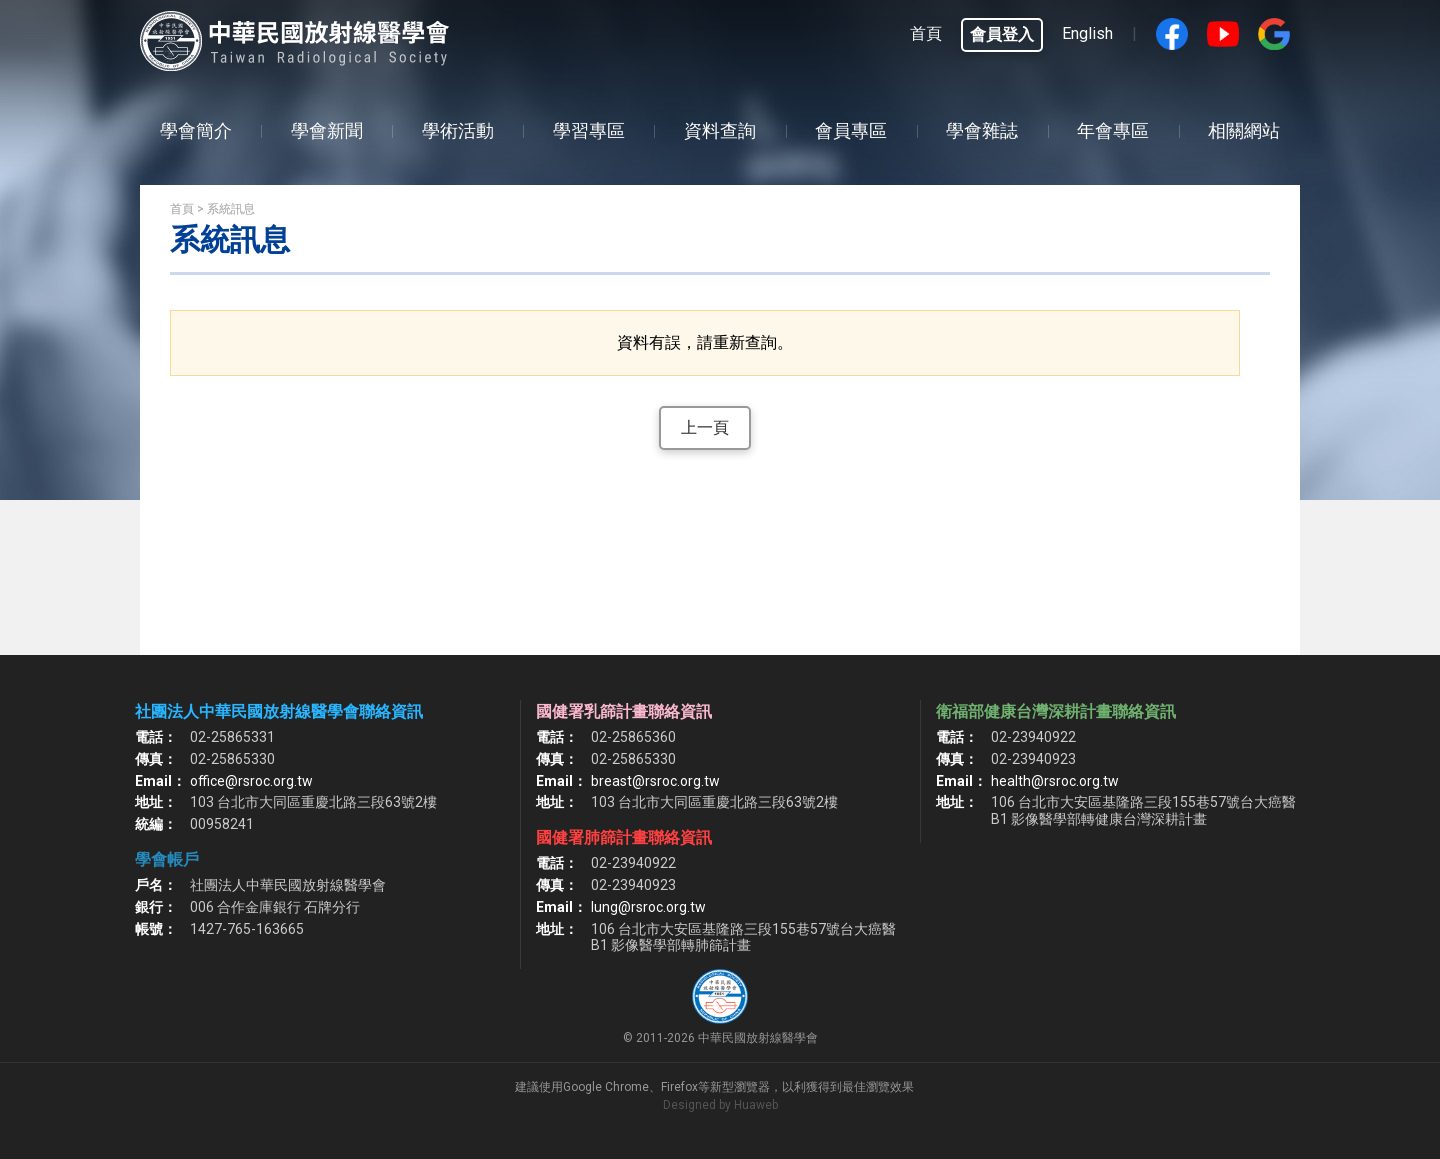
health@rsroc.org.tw (1055, 781)
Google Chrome (606, 1087)
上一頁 (705, 427)
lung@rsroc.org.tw (648, 907)
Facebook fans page (1172, 34)
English (1087, 33)
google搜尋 (1274, 34)
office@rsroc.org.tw (251, 781)
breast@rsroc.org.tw (655, 781)
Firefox (679, 1087)
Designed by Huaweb (720, 1105)
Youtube (1223, 34)
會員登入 (1002, 34)
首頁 (926, 33)
